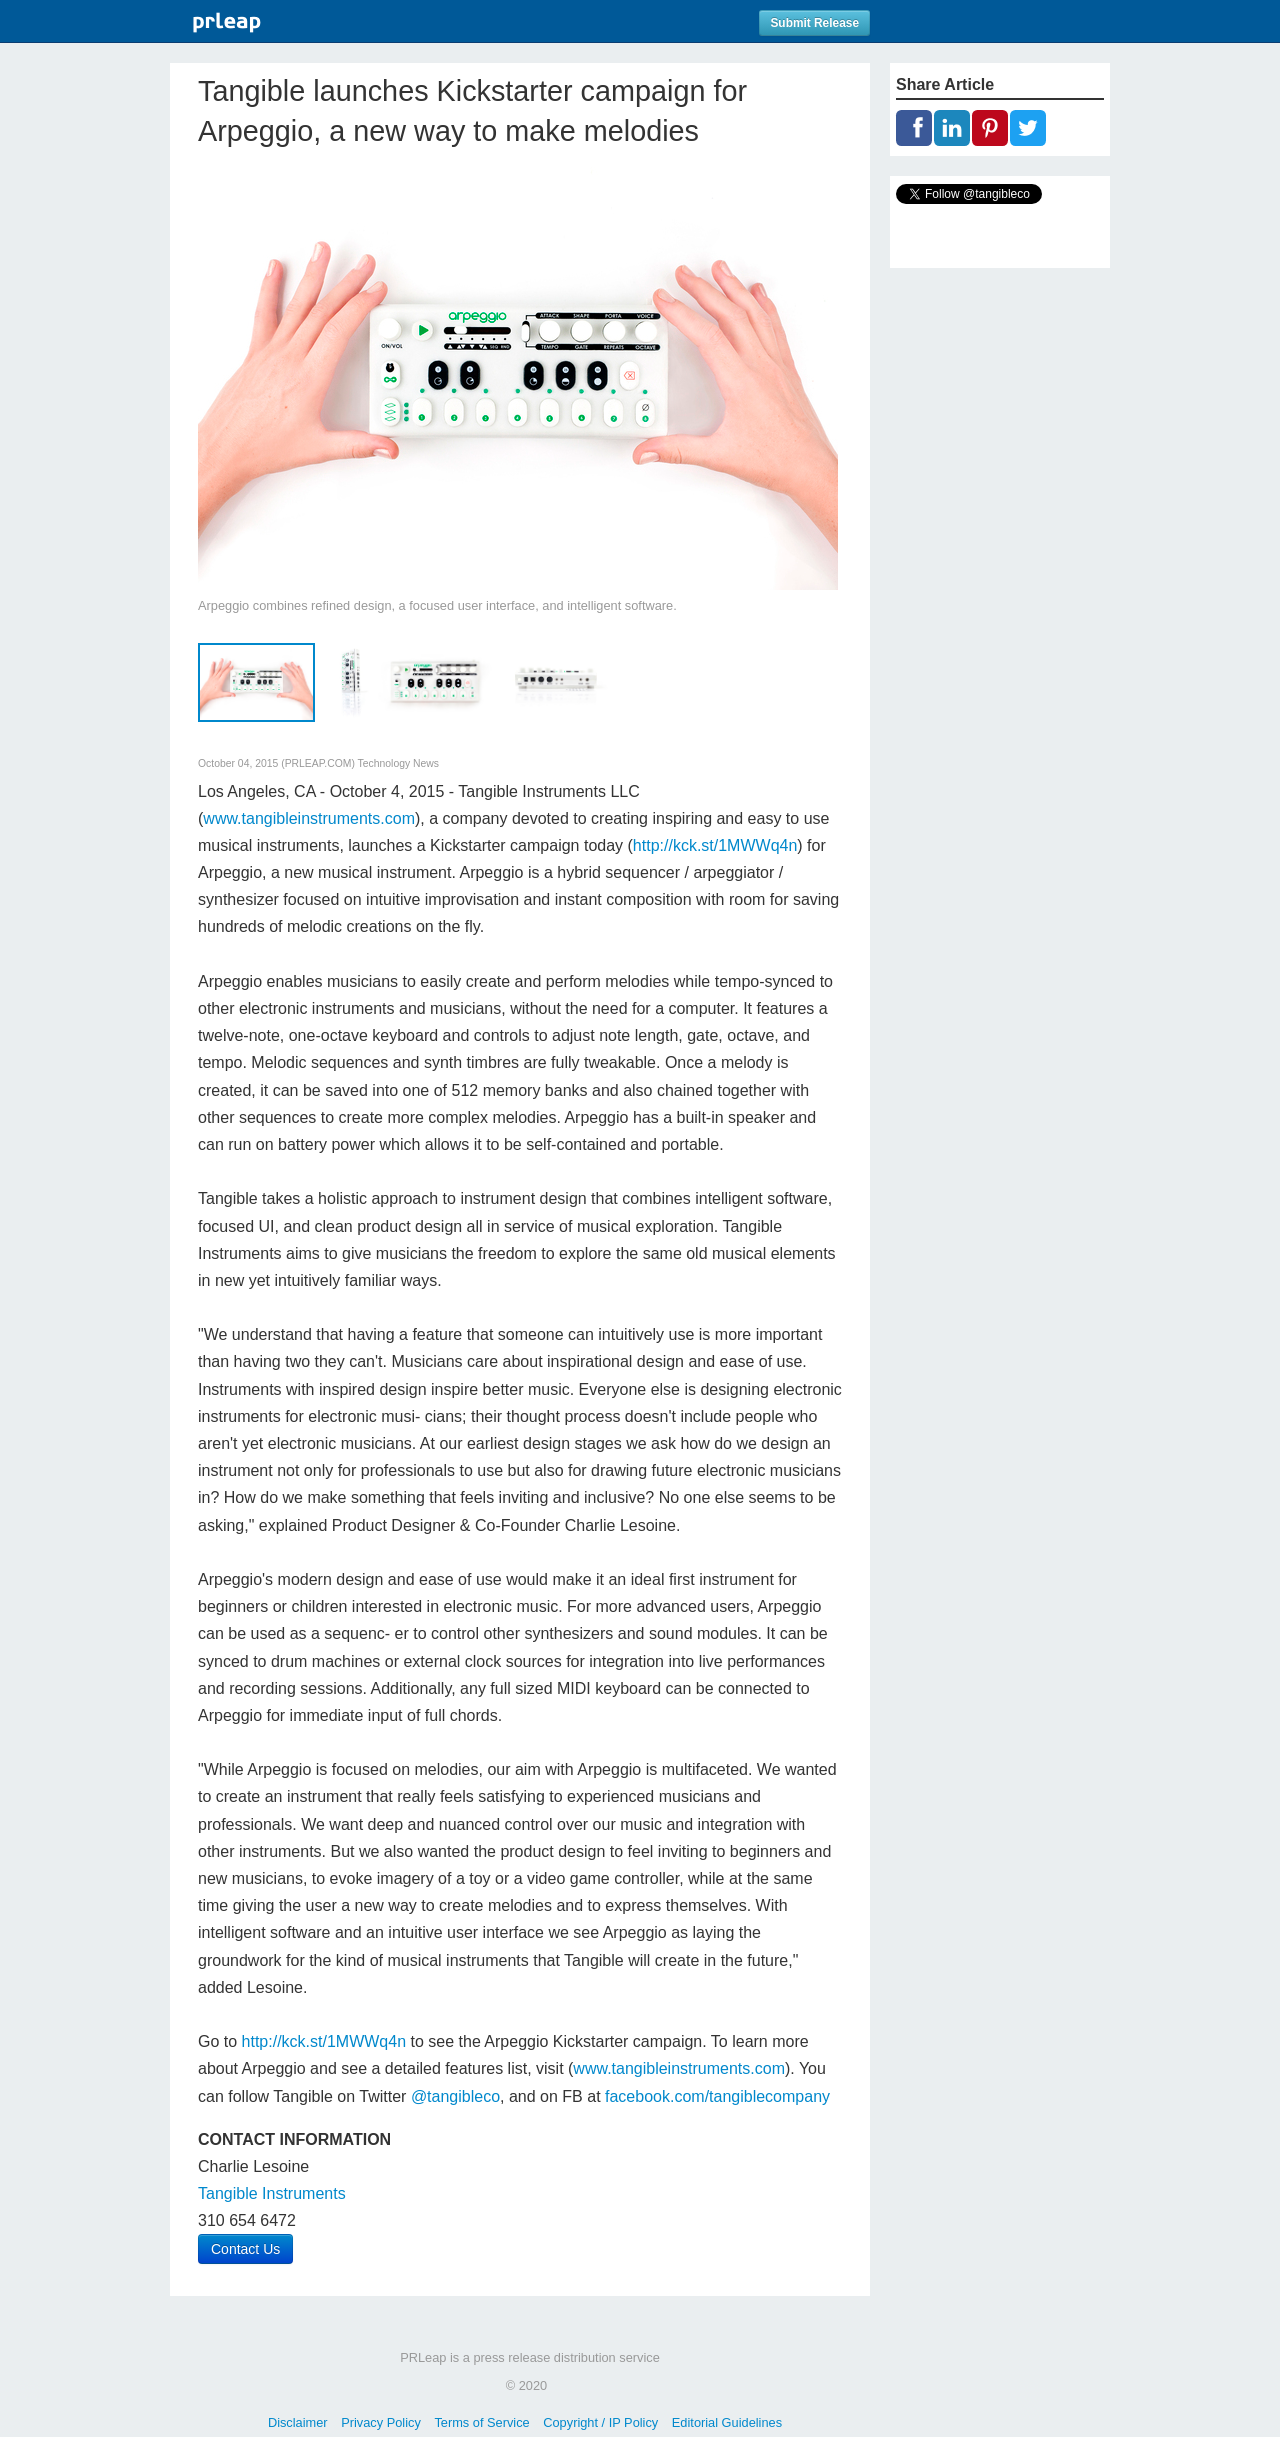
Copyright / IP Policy (600, 2422)
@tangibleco (455, 2096)
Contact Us (245, 2249)
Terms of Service (481, 2422)
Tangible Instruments (272, 2193)
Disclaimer (298, 2422)
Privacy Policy (381, 2422)
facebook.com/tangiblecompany (717, 2096)
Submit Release (814, 23)
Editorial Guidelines (727, 2422)
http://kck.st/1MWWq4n (715, 845)
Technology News (398, 763)
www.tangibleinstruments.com (309, 818)
